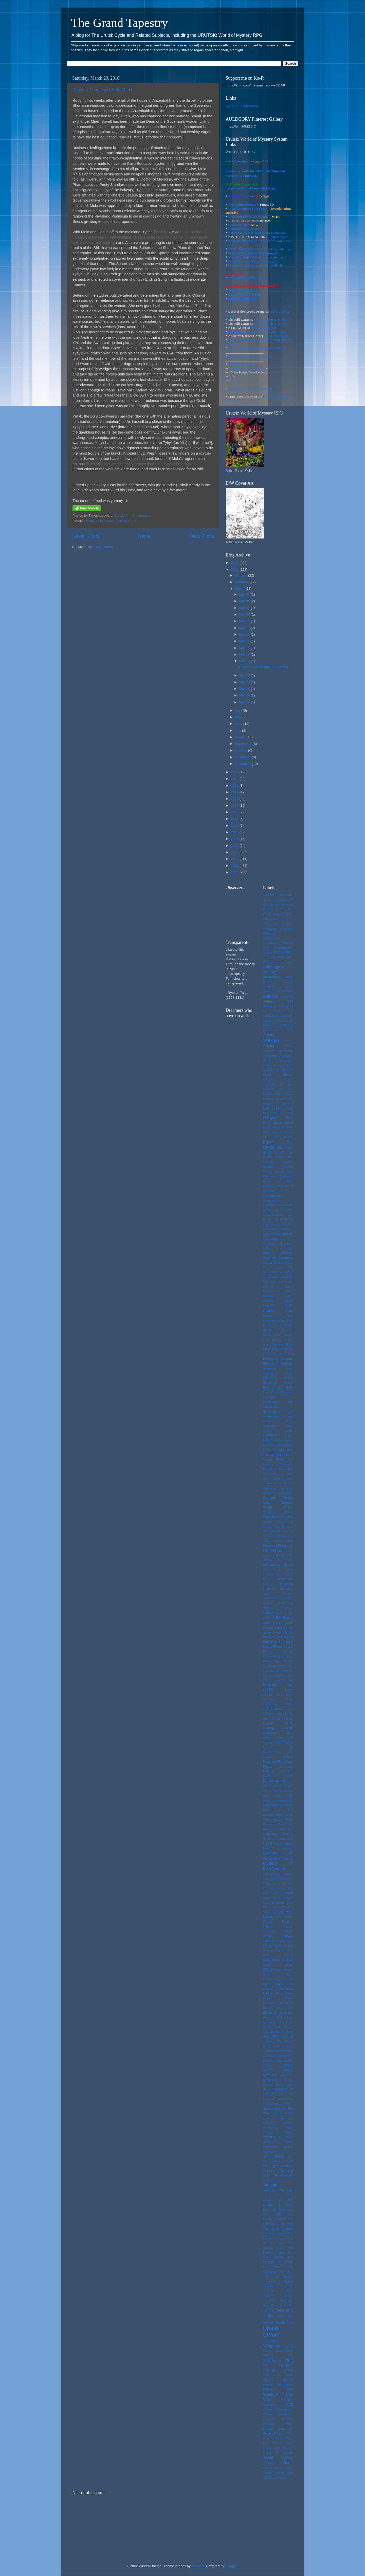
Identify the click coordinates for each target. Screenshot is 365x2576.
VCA (289, 2346)
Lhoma (288, 1714)
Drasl (289, 1320)
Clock (266, 1214)
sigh (274, 2075)
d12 (290, 1272)
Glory (280, 1516)
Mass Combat (273, 1795)
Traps (266, 2295)
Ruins (281, 2017)
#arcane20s (270, 923)
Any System (285, 1055)
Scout (289, 2032)
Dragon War (278, 1315)
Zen (272, 2477)
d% (285, 1272)
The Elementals (282, 2209)
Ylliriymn (278, 2468)
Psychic (280, 1950)
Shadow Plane (272, 2060)
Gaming (269, 1498)
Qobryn (288, 1964)
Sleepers (268, 2098)
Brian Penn (285, 1147)
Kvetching (287, 1670)
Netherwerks (279, 1878)
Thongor (288, 2276)
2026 (235, 872)
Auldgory (268, 1079)
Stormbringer (271, 2146)
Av (281, 1084)
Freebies (269, 1469)
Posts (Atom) (103, 547)
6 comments (142, 515)
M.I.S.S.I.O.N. (271, 1752)
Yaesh (269, 2457)
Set (265, 2055)
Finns (277, 1445)
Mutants (287, 1858)
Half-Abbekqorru (274, 1550)
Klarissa (288, 1661)
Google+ (268, 1521)
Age (281, 1006)
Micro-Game (284, 1815)
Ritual (267, 2008)
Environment (272, 1387)
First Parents (273, 1450)
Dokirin (268, 1311)
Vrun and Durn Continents (247, 217)
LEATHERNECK (273, 1708)
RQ (274, 2017)
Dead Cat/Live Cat (281, 1281)
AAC (290, 962)
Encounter (270, 1382)
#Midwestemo (271, 938)
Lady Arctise (283, 1680)
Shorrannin (285, 2070)
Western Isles (278, 2389)
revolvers (286, 2003)
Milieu (289, 1819)
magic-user (285, 1766)
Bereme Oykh (284, 1108)
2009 (235, 563)
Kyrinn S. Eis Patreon (242, 106)
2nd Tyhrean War (274, 962)
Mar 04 (245, 601)
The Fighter (273, 2214)
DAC (266, 1281)
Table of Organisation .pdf (267, 257)
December (243, 764)
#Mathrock (269, 933)
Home (144, 536)
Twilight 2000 (284, 2315)
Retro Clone (284, 1993)
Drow (278, 1325)
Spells (266, 2118)
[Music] (277, 914)
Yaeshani (286, 2458)
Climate (288, 1209)
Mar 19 (245, 654)
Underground (284, 2322)
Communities (271, 1229)
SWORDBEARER (274, 2156)
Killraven (268, 1656)
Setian (272, 2055)
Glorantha (270, 1517)
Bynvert (288, 1166)
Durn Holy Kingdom (278, 1349)
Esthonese (286, 1392)
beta (266, 1113)
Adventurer (285, 991)
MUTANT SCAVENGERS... (248, 277)
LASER (268, 1689)
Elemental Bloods (278, 1359)
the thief (286, 2271)
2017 (235, 812)
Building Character (278, 1161)
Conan (267, 1233)
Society (288, 2103)
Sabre (289, 2022)
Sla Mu (286, 2094)
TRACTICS (270, 2291)
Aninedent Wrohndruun (278, 1050)
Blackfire (287, 1127)
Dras (282, 1320)
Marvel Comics (283, 1790)
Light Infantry (278, 237)
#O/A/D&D (269, 942)
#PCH (266, 947)
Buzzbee (268, 1166)
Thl (276, 2276)
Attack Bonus (278, 1074)
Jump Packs (272, 1623)
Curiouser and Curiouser (245, 229)
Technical (269, 2170)
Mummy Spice (283, 1843)
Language (270, 1685)
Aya (290, 1084)
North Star (279, 1883)
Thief (266, 2276)
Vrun (288, 2360)
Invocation (286, 1588)
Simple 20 (286, 2075)
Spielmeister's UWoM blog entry (250, 388)
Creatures (285, 1257)
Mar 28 (245, 695)
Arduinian (279, 1065)
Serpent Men (284, 2051)
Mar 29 (245, 702)
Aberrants (270, 972)
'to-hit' (266, 899)
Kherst (288, 1646)
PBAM (274, 1907)
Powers (280, 1940)
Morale (267, 1838)
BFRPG (279, 1112)
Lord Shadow (283, 1742)
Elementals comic (278, 1368)
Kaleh (277, 1632)
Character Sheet (239, 225)
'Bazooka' (269, 894)
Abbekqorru (273, 967)
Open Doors (272, 1897)
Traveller (287, 2295)
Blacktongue (270, 1132)
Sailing (278, 2027)
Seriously (268, 2050)
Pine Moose (284, 1916)
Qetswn (267, 1964)
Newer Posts (85, 536)
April (239, 710)
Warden (267, 2384)
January (241, 575)
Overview (241, 161)
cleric (278, 1209)
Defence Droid (278, 1286)
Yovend (279, 2472)
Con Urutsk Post (275, 336)
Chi (291, 1200)
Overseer (278, 1902)
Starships (269, 2137)
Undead (268, 2322)
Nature (289, 1873)
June (239, 724)
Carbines (268, 1176)
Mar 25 (245, 682)
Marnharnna (127, 521)
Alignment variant (274, 1020)
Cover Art (271, 1248)
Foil (290, 1459)
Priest (289, 1940)
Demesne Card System (278, 1291)
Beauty (267, 1103)
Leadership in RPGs (278, 1704)
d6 (264, 1276)
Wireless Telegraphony (278, 2409)
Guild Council (106, 521)
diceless (268, 1306)
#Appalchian (270, 919)
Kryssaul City (271, 1670)
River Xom (284, 2007)
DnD (289, 1305)
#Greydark (286, 928)
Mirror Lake (285, 1824)
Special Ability (283, 2113)
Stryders (288, 2146)
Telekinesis (270, 2190)
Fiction (289, 1435)
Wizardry (287, 2419)
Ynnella (267, 2472)
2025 (235, 866)
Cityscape (269, 1204)
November (243, 757)
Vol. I (280, 2360)
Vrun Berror (272, 2374)
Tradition (287, 2291)
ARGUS (268, 1069)
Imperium (286, 1584)
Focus (280, 1459)
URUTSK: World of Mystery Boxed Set (257, 233)
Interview (269, 1589)
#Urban (267, 952)
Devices (288, 1296)
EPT (289, 1387)
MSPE (267, 1843)
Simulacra (270, 2080)
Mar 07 (245, 608)
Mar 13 (245, 634)
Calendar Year (283, 1171)
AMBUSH (286, 1025)
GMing (289, 1516)
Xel (291, 2447)
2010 (235, 569)
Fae (290, 1416)
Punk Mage (278, 1955)
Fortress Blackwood (278, 1464)
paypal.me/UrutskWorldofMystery (251, 188)
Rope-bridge (285, 2012)
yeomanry (269, 2463)
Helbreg (278, 1555)
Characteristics (272, 1200)
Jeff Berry (284, 1617)
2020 (235, 832)
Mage (289, 1761)
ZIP (277, 2477)
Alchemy (287, 1015)
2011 (235, 772)
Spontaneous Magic (278, 2127)
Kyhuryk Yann (272, 1675)
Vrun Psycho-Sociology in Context (252, 261)
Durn (289, 1344)
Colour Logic (272, 1224)
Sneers (277, 2103)
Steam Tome (285, 2137)
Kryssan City (285, 1665)
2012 (235, 779)
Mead (266, 1800)
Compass (287, 1229)
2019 (235, 825)
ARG (290, 1065)
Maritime (287, 1771)
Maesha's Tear (273, 1761)
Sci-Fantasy (271, 2032)
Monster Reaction (278, 1829)
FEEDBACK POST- (242, 364)
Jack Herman (278, 1593)
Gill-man (288, 1512)
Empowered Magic (278, 1373)
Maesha (288, 1756)
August (241, 737)
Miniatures (269, 1824)
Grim (275, 1536)
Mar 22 (245, 675)
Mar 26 (245, 689)
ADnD (289, 981)
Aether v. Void (278, 1001)
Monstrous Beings (278, 1834)
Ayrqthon (268, 1089)
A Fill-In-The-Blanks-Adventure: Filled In (257, 348)
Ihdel (266, 1584)
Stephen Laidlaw (278, 2141)
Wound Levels (282, 2442)
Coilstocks (278, 1214)
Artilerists (287, 1069)
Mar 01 (245, 594)
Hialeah (288, 1559)
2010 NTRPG (283, 952)
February (242, 582)
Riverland (269, 2012)
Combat (288, 1224)
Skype (267, 2089)
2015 (235, 799)
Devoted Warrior (278, 1300)
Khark (267, 1646)
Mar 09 (245, 614)
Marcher (269, 1771)
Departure (269, 1296)
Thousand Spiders (278, 2281)
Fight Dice (272, 1440)
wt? (285, 2447)
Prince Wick (272, 1946)
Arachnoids (286, 1060)
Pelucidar (277, 1912)
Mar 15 (245, 648)
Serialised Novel (282, 2046)
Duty (266, 1354)
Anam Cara (284, 1030)
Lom (279, 1737)
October (241, 750)
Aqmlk (267, 1060)
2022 (235, 846)
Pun (290, 1950)
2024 (235, 859)
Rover (266, 2017)
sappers (288, 2027)
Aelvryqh (287, 996)
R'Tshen (268, 1969)
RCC (289, 1974)
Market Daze (278, 1775)
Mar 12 (245, 628)
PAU (265, 1907)
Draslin (267, 1325)
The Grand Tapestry (119, 22)
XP (277, 2452)
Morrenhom (286, 1838)
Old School (283, 1893)
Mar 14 (245, 641)
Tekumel (270, 2185)
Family (289, 1420)
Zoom (283, 2477)
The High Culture (274, 2233)
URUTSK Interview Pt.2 (271, 324)
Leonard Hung (272, 1713)
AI (291, 1011)
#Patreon (287, 942)
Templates (286, 2190)
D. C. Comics (273, 1267)
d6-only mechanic (281, 1276)
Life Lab (269, 1718)
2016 (235, 805)
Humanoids (284, 1579)
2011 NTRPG (273, 957)
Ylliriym (267, 2468)
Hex (278, 1559)
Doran (89, 521)
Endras (288, 1382)
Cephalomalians (273, 1195)
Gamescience (284, 1492)
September (244, 744)
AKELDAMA (271, 1016)
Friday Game (284, 1468)
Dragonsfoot (270, 1320)
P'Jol (290, 1902)
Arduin (267, 1065)
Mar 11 (245, 621)
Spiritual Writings (278, 2122)
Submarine (269, 2151)
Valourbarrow (271, 2340)
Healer (267, 1555)
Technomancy (271, 2180)
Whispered (269, 2404)
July (238, 730)
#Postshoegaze (283, 947)
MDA (289, 1795)
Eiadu (289, 1354)
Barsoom (281, 1098)
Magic (267, 1766)
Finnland (268, 1445)
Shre (266, 2075)
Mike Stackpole (273, 1819)
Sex (290, 2055)
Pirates (268, 1921)
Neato (266, 1878)
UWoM (271, 2335)
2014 (235, 792)
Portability (269, 1940)
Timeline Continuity (278, 2286)
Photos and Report (263, 328)
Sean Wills (271, 2036)
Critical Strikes (273, 1262)
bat (291, 1098)
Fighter (288, 1440)
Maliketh (197, 2566)
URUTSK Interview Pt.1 (271, 319)
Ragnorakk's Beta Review (248, 368)
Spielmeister (285, 2118)
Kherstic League (278, 1651)
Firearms (287, 1445)
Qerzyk (288, 1960)
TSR (266, 2310)
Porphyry (286, 1936)
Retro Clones (278, 1998)
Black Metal (283, 1122)
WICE (289, 2404)
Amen (266, 1030)
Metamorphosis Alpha (278, 1805)
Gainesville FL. (283, 1483)
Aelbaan (270, 996)
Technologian (284, 2175)
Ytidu (289, 2472)
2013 (235, 785)
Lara (290, 1684)
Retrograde (270, 2003)
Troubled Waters (282, 2305)
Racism (279, 1969)
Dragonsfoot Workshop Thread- (250, 356)
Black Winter (271, 1127)
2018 (235, 819)
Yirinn (287, 2462)
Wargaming (285, 2384)
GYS (290, 1545)
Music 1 (270, 1848)
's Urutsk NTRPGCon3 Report (257, 332)
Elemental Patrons (278, 1363)
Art (277, 1070)
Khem (277, 1646)
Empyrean (270, 1378)
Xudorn (288, 2452)
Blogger (231, 2566)
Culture (288, 1262)
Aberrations (272, 977)
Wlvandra (269, 2423)
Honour (267, 1579)
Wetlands (287, 2399)
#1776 (289, 914)
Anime (289, 1046)
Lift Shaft (285, 1718)
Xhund (267, 2452)
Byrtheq (267, 1171)
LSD (290, 1747)
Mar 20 (245, 661)
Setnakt (282, 2055)
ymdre (289, 2468)
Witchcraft (269, 2414)
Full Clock (270, 1473)
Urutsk (271, 2328)
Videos (288, 2350)
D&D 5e (277, 1272)
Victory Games (272, 2350)
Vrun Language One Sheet (247, 208)
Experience (270, 1397)
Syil (290, 2156)
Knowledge (270, 1665)
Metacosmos (285, 1800)
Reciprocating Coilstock (278, 1979)
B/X (281, 1089)
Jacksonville (270, 1598)
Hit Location (284, 1574)
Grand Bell (269, 1531)
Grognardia (286, 1536)
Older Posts (201, 536)
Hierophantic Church (278, 1564)
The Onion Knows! (242, 204)
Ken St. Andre (282, 1642)
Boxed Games (282, 1137)
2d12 (290, 957)
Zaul (265, 2477)
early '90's (277, 1354)
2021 (235, 839)
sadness (268, 2027)
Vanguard (272, 2345)
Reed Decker (273, 1984)
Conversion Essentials (278, 1243)
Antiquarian (270, 1055)
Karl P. (288, 1632)
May (238, 717)
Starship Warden (278, 2132)
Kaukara (269, 1637)
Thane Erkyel (273, 2195)
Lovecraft (268, 1747)
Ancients (271, 1045)
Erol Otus (270, 1392)
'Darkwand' (286, 894)
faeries (267, 1420)
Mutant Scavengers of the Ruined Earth (278, 1853)
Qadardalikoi (271, 1960)
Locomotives (271, 1732)
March (240, 588)
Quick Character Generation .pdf (260, 249)
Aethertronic (270, 1006)
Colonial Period (282, 1219)
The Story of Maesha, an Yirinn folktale (255, 265)
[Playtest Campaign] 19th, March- (103, 89)
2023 (235, 852)
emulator (287, 1377)
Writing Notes (272, 2447)
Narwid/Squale (272, 1873)
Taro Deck (272, 2161)
